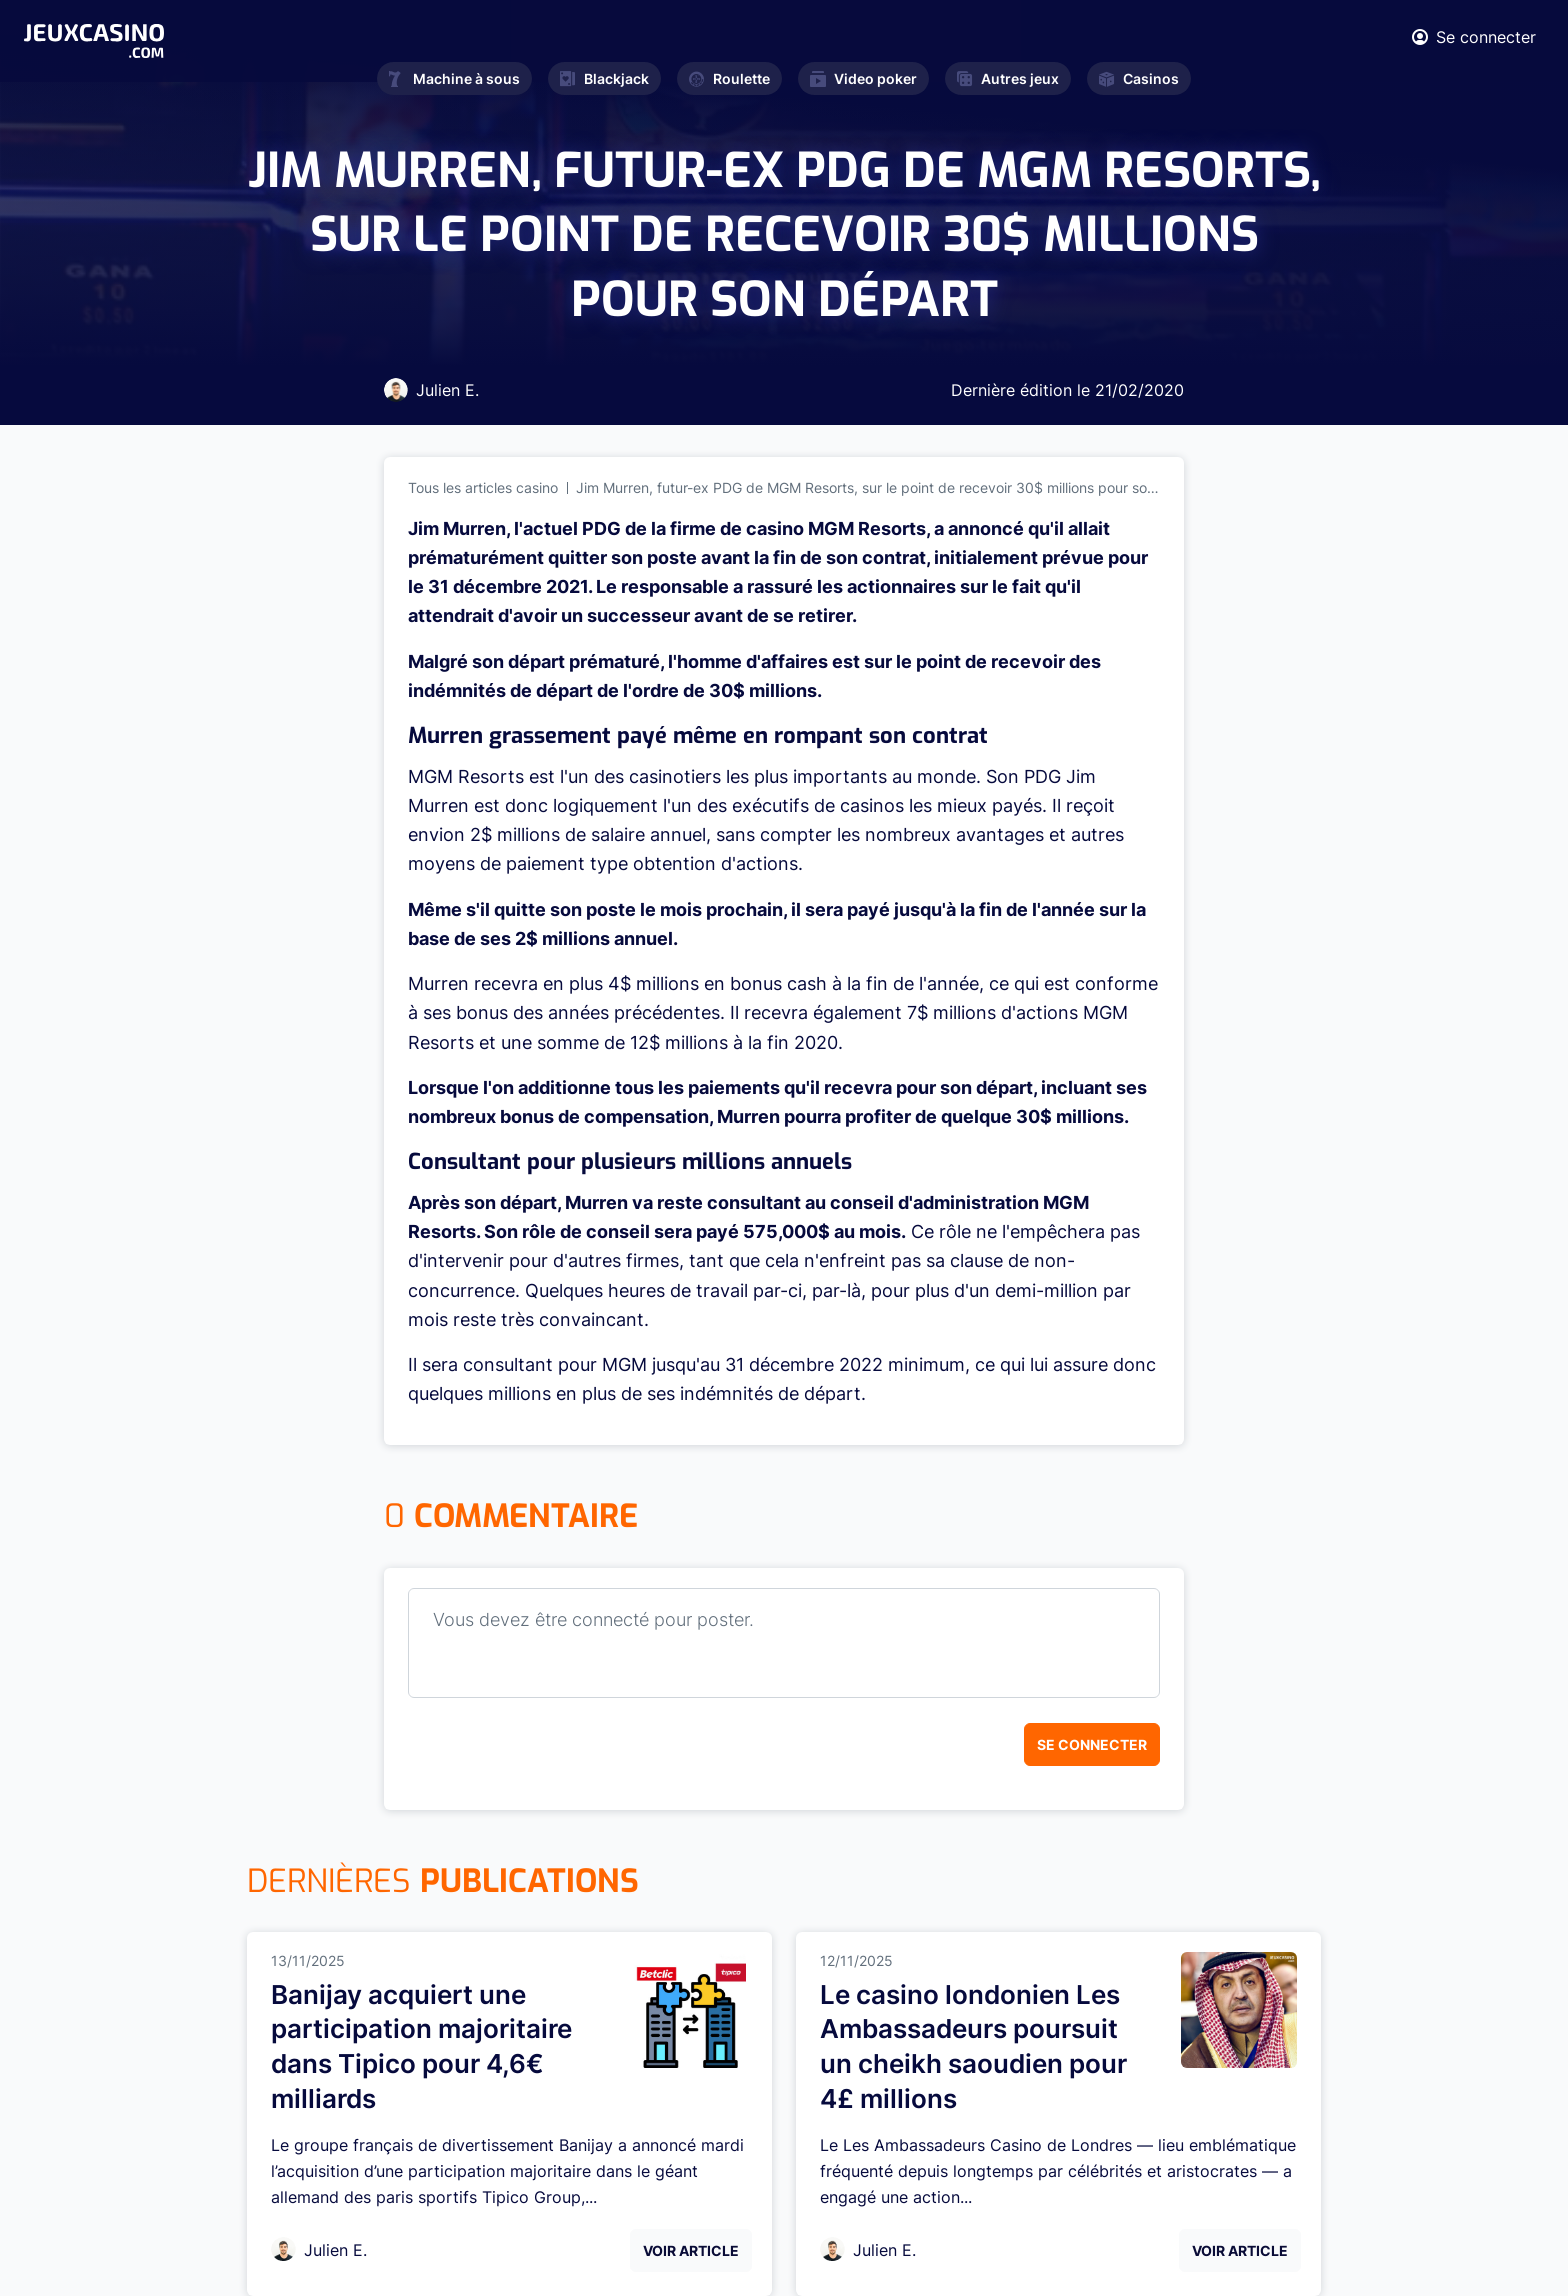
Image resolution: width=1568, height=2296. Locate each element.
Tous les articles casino (483, 487)
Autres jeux (1008, 78)
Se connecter (1092, 1744)
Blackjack (604, 78)
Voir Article (691, 2250)
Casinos (1139, 78)
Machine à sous (454, 78)
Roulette (729, 78)
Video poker (863, 78)
